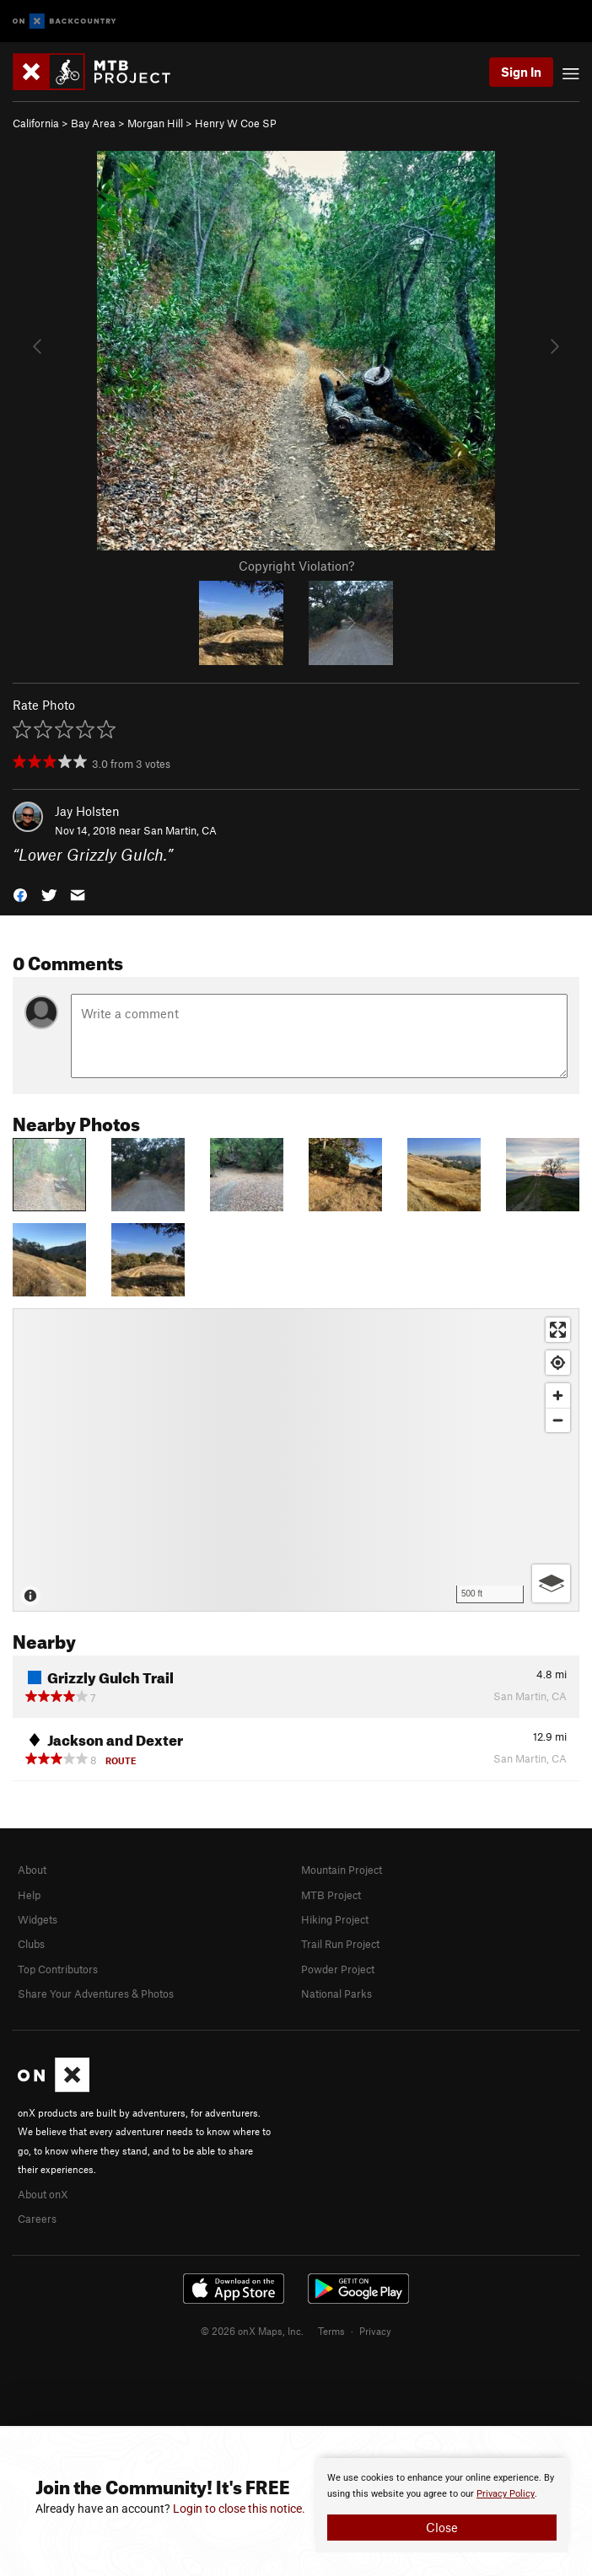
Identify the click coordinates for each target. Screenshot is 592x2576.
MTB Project (331, 1895)
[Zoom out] (558, 1420)
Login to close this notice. (239, 2508)
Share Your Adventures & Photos (96, 1993)
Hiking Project (335, 1919)
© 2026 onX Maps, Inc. (252, 2331)
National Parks (336, 1993)
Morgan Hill (155, 123)
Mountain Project (341, 1869)
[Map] (296, 1460)
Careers (37, 2218)
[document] (442, 2505)
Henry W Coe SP (236, 123)
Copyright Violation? (296, 565)
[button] (20, 894)
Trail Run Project (340, 1944)
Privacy (375, 2331)
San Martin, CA (180, 830)
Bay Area (93, 123)
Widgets (37, 1919)
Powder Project (337, 1969)
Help (29, 1895)
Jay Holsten (87, 810)
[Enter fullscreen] (558, 1330)
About (32, 1869)
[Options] (551, 1583)
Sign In (521, 71)
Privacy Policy (505, 2493)
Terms (331, 2331)
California (36, 123)
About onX (43, 2194)
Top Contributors (58, 1969)
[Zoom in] (558, 1395)
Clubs (31, 1944)
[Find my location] (558, 1362)
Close (442, 2527)
